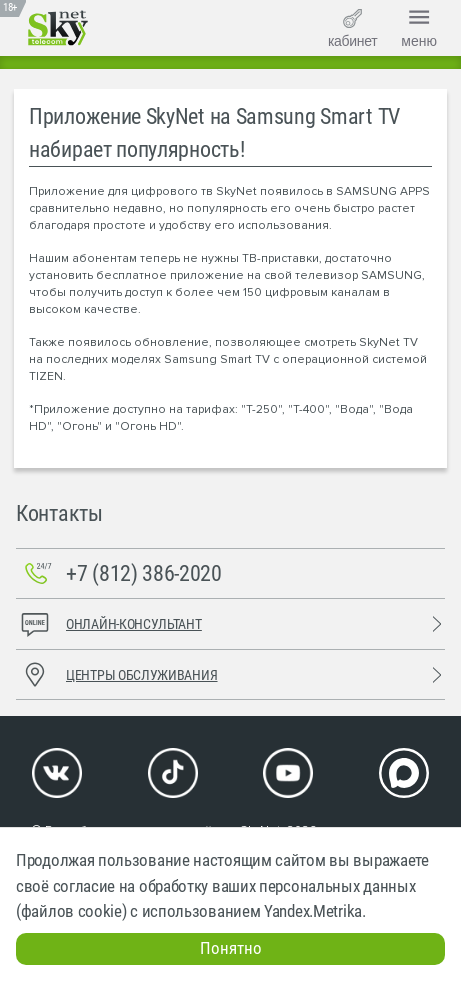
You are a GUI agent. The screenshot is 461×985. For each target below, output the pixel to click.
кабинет (352, 29)
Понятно (231, 948)
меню (419, 26)
